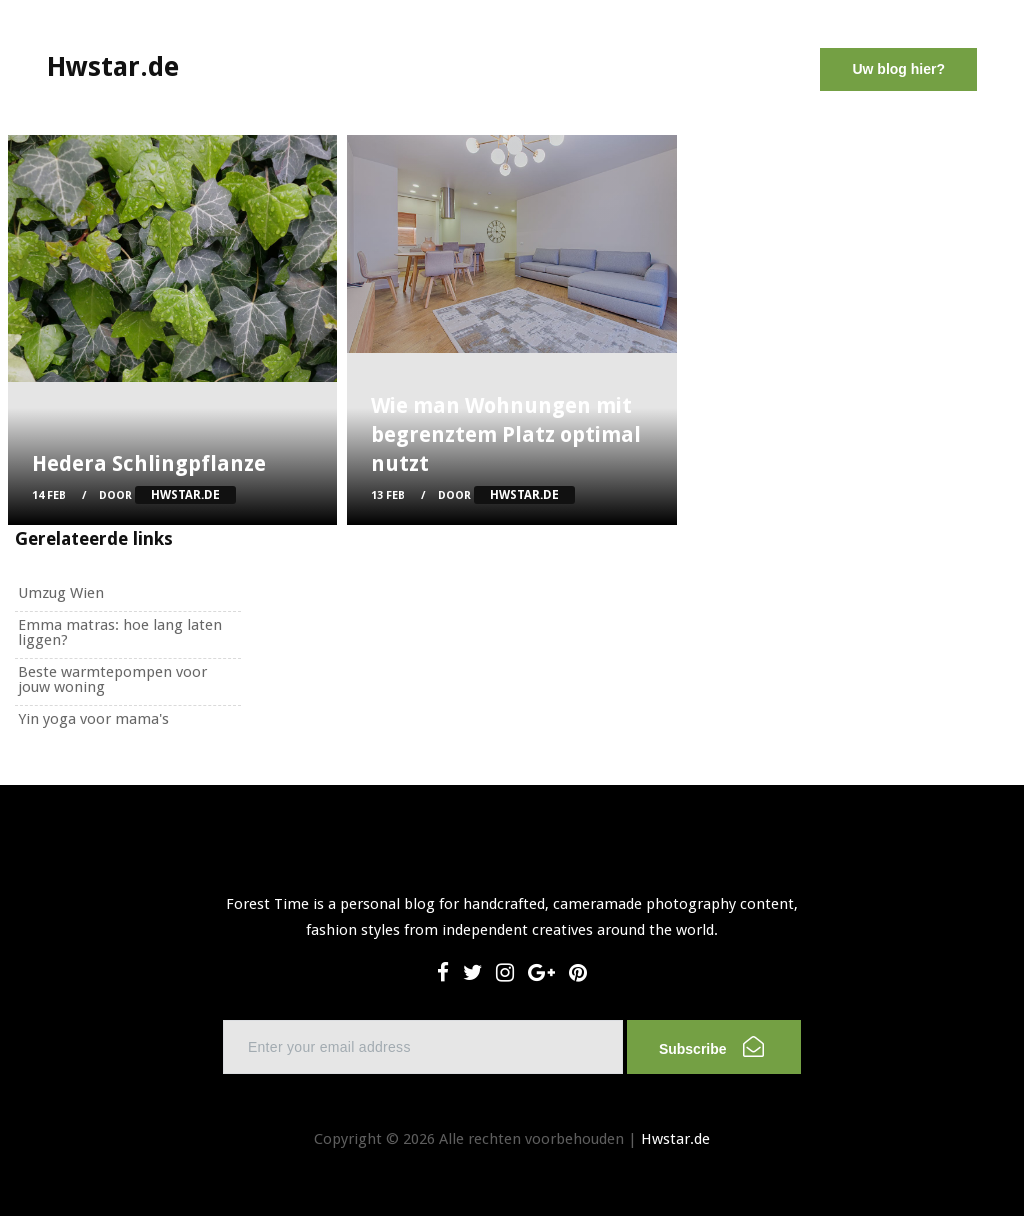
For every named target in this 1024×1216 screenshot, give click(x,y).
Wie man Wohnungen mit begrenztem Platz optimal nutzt (506, 434)
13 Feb (388, 495)
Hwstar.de (675, 1139)
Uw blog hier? (898, 69)
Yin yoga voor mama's (93, 719)
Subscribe (711, 1046)
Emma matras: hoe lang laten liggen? (120, 632)
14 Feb (49, 495)
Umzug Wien (61, 593)
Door (167, 495)
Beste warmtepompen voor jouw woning (112, 679)
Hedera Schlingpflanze (149, 463)
